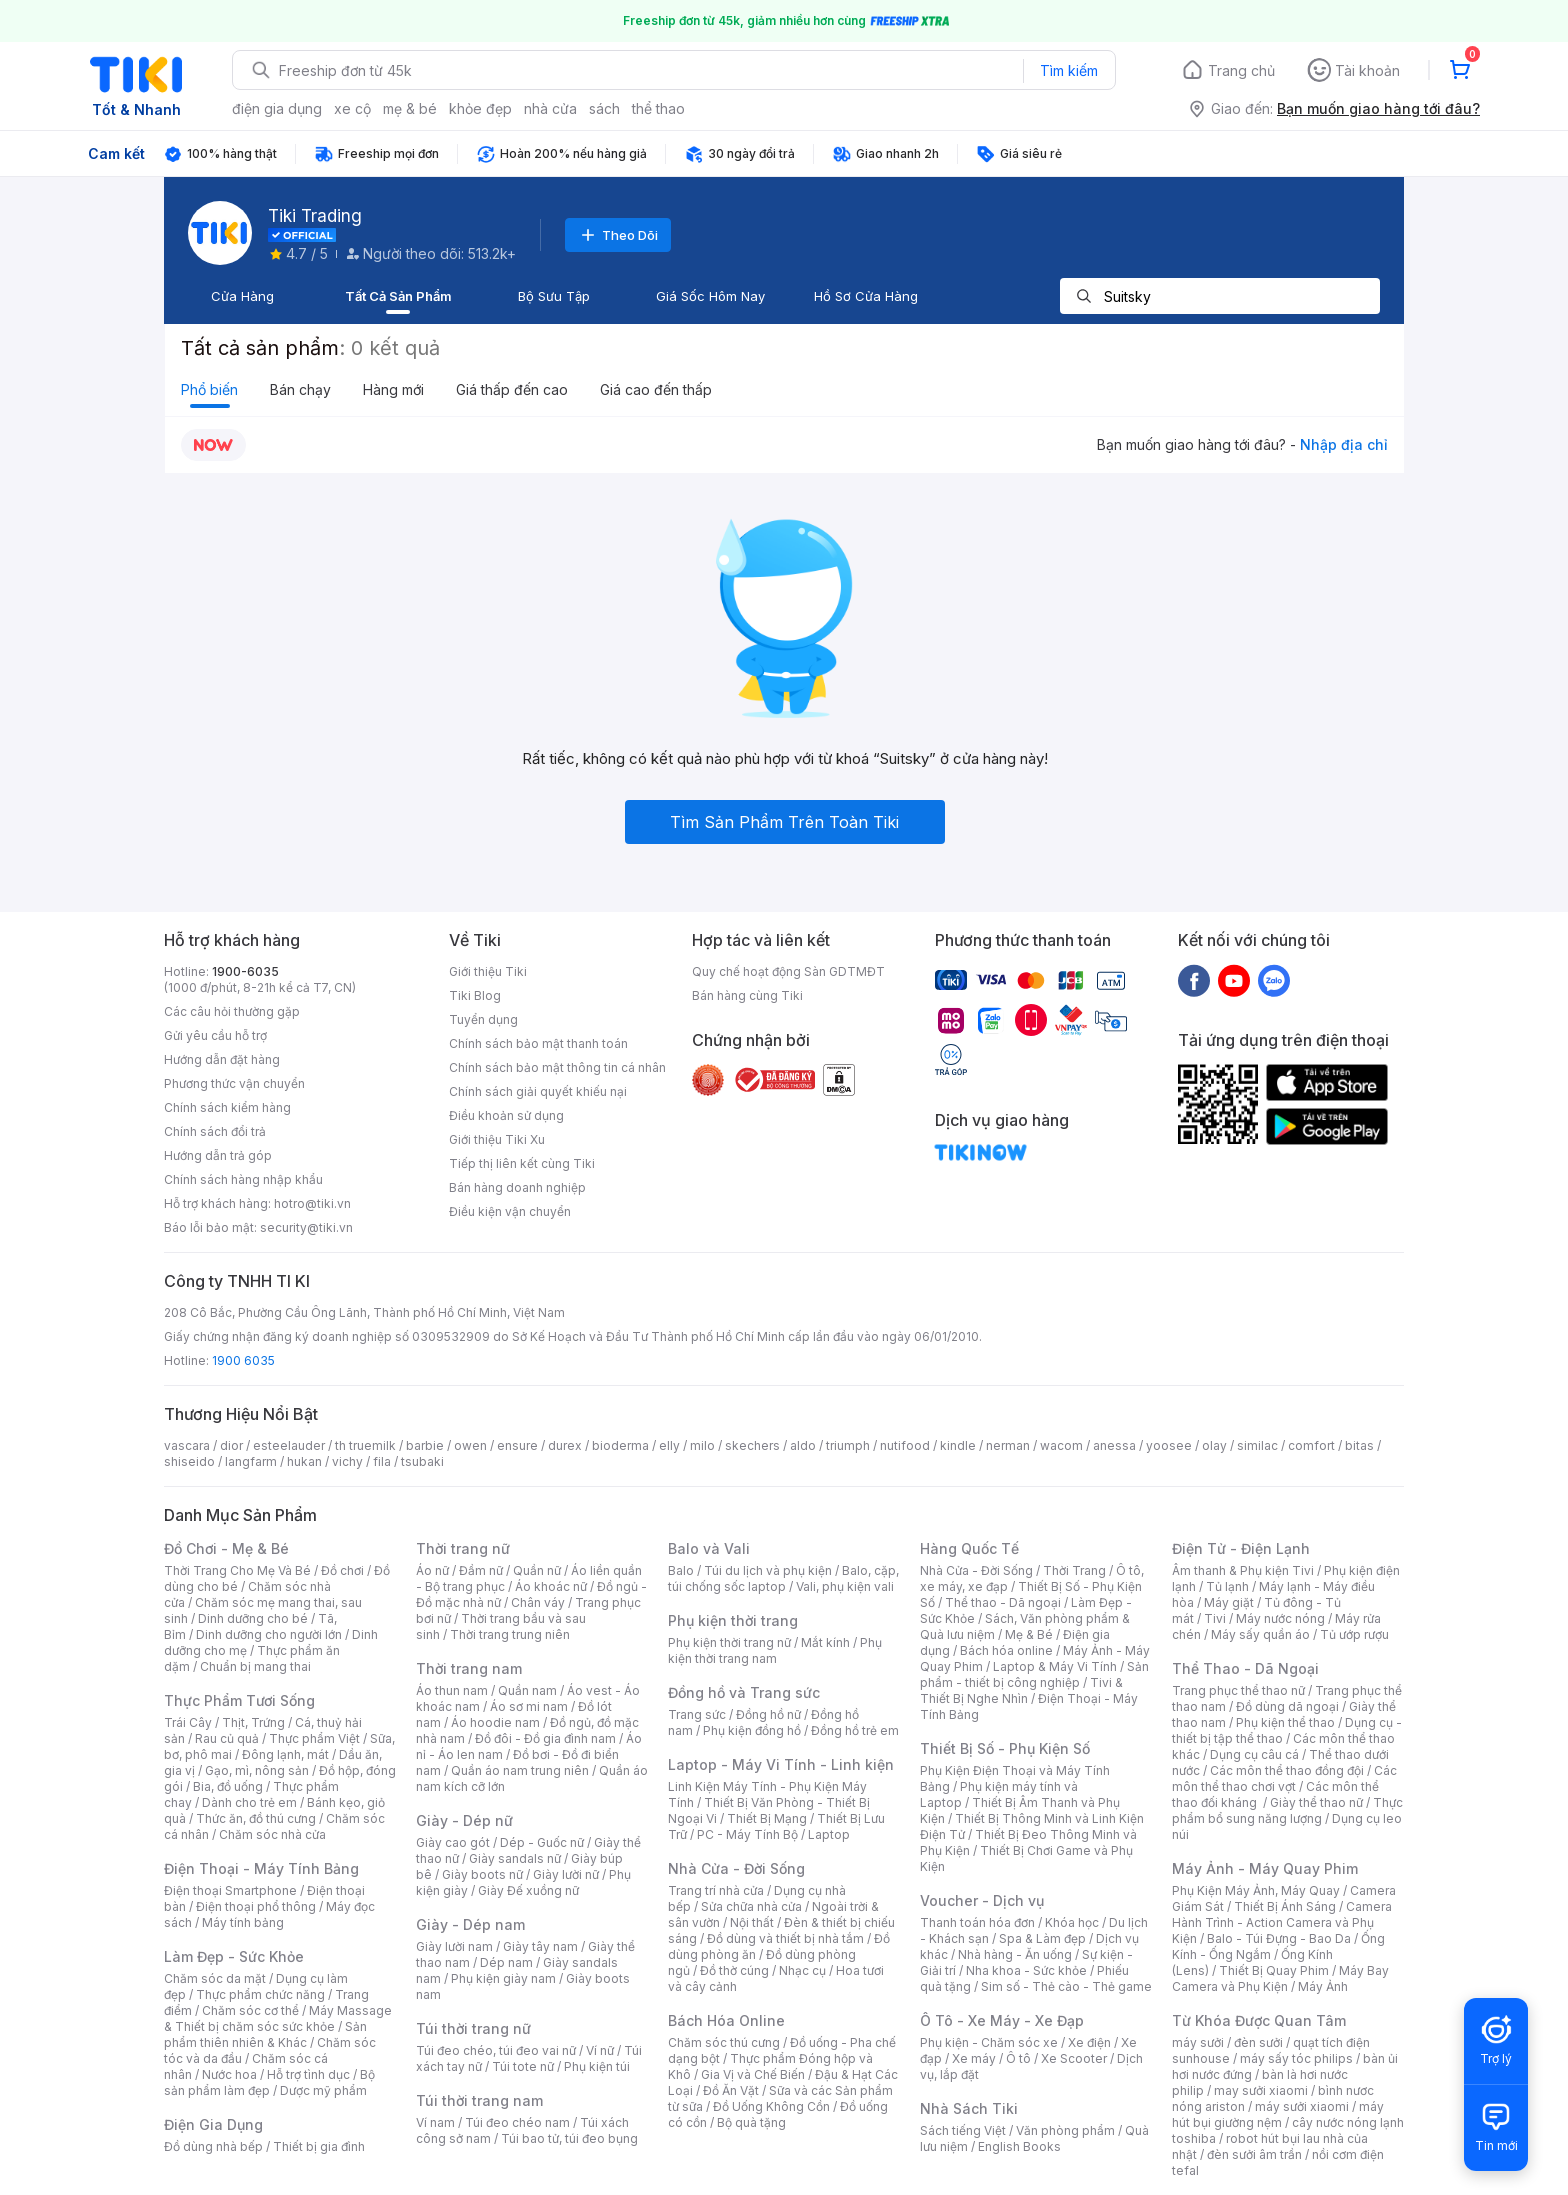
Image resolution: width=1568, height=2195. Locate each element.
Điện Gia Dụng (213, 2124)
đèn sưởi (1258, 2042)
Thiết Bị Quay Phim (1274, 1970)
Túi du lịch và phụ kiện (768, 1570)
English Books (1019, 2146)
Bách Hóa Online (726, 2020)
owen (470, 1445)
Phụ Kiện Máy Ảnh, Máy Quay (1256, 1890)
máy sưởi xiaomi (1302, 2106)
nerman (1008, 1445)
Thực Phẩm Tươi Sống (239, 1700)
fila (382, 1461)
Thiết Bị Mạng (767, 1818)
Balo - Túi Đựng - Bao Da (1279, 1938)
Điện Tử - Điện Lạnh (1241, 1548)
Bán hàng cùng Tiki (747, 995)
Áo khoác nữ (551, 1586)
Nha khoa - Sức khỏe (1026, 1970)
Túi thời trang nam (479, 2100)
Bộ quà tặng (751, 2122)
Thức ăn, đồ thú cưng (256, 1818)
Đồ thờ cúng (734, 1970)
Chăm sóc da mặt (215, 1978)
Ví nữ (600, 2050)
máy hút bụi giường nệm (1278, 2114)
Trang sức (697, 1714)
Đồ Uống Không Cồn (771, 2106)
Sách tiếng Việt (963, 2130)
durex (565, 1445)
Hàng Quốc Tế (969, 1548)
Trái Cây (188, 1722)
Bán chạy (300, 389)
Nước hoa (229, 2074)
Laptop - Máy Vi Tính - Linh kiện (781, 1764)
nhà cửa (550, 108)
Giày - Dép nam (470, 1924)
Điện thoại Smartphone (230, 1890)
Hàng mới (393, 389)
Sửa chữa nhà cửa (751, 1906)
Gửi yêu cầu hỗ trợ (215, 1035)
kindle (958, 1445)
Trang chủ (1241, 70)
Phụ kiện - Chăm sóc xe (989, 2042)
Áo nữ (432, 1570)
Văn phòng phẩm (1065, 2130)
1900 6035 (243, 1360)
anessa (1114, 1445)
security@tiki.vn (306, 1227)
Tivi (1215, 1618)
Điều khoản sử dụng (506, 1115)
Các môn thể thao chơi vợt (1284, 1778)
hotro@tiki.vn (312, 1203)
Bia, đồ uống (228, 1786)
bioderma (620, 1445)
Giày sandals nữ (515, 1858)
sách (604, 108)
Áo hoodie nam (495, 1722)
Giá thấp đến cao (512, 389)
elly (669, 1445)
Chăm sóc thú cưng (724, 2042)
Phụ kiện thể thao (1285, 1722)
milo (702, 1445)
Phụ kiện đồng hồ (752, 1730)
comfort (1311, 1445)
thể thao (658, 108)
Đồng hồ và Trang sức (744, 1692)
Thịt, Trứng (253, 1722)
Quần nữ (537, 1570)
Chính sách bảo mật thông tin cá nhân (557, 1067)
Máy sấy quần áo (1260, 1634)
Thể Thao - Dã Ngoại (1245, 1668)
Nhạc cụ (802, 1970)
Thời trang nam (469, 1668)
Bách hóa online (1006, 1650)
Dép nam (506, 1962)
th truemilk (365, 1445)
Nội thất (752, 1922)
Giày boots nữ (482, 1874)
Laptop (829, 1834)
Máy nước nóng (1280, 1618)
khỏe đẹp (480, 108)
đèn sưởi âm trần (1254, 2154)
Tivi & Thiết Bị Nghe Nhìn (1021, 1690)
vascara (187, 1445)
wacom (1061, 1445)
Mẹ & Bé (1029, 1634)
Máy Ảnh (1323, 1986)
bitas (1359, 1445)
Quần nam (527, 1690)
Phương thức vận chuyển (234, 1083)
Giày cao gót (453, 1842)
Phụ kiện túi (597, 2066)
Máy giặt (1229, 1602)
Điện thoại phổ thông (256, 1906)
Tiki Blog (475, 995)
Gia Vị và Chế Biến (753, 2074)
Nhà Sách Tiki (969, 2108)
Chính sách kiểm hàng (227, 1107)
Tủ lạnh (1227, 1586)
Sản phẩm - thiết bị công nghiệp (1034, 1674)
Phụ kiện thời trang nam (775, 1650)
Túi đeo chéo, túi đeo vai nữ (496, 2050)
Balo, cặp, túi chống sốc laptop (783, 1578)
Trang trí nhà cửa (716, 1890)
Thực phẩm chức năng (260, 1994)
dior (231, 1445)
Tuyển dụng (483, 1019)
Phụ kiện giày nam (503, 1978)
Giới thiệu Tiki (488, 971)
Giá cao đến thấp (656, 389)
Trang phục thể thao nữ (1238, 1690)
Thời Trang (1074, 1570)
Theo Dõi (618, 235)
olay (1214, 1445)
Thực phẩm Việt (314, 1738)
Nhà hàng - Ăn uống (1015, 1954)
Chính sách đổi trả (215, 1131)
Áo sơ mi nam (529, 1706)
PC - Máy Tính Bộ (747, 1834)
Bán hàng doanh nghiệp (517, 1187)
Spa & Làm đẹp (1042, 1938)
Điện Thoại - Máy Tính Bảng (261, 1868)
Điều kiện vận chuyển (510, 1211)
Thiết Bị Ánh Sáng (1285, 1906)
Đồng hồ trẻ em (855, 1730)
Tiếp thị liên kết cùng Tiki (522, 1163)
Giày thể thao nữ (1316, 1802)
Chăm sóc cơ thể (250, 2010)
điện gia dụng (277, 108)
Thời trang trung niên (510, 1634)
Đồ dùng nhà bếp (213, 2146)
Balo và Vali (709, 1548)
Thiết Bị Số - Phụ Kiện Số (1005, 1748)
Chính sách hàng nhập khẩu (243, 1179)
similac (1257, 1445)
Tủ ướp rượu (1354, 1634)
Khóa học (1072, 1922)
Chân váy (538, 1602)
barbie (425, 1445)
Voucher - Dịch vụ (982, 1900)
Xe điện (1089, 2042)
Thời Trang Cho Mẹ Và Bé (237, 1570)
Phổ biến (209, 389)
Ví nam (435, 2122)
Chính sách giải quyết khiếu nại (538, 1091)
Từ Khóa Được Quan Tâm (1259, 2020)
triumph (848, 1445)
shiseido (189, 1461)
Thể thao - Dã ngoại (1003, 1602)
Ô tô (1018, 2058)
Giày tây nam (540, 1946)
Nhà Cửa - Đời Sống (736, 1868)
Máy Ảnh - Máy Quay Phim (1265, 1868)
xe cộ (352, 108)
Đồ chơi (342, 1570)
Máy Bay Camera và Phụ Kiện (1280, 1978)
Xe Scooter (1074, 2058)
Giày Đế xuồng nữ (528, 1890)
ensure (517, 1445)
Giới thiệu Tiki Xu (497, 1139)
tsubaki (422, 1461)
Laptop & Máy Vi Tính (1055, 1666)
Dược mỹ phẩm (323, 2090)
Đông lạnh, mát (285, 1754)
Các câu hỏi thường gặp (232, 1011)
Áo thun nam (452, 1690)
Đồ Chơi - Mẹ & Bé (226, 1548)
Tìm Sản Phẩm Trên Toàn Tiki (784, 822)
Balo (681, 1570)
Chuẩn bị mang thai (255, 1666)
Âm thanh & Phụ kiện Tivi (1243, 1570)
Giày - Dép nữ (464, 1820)
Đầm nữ (481, 1570)
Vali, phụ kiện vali (845, 1586)
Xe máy (974, 2058)
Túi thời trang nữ (473, 2028)
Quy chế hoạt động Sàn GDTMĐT (788, 971)
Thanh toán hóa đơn (977, 1922)
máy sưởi (1198, 2042)
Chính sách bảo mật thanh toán (538, 1043)
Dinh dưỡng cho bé (253, 1618)
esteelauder (289, 1445)
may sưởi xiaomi (1261, 2090)
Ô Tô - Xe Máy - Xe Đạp (1002, 2020)
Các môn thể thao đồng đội (1287, 1770)
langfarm (251, 1461)
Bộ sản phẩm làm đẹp (269, 2082)
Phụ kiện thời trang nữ (729, 1642)
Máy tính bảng (243, 1922)
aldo (803, 1445)
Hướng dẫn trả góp (218, 1155)
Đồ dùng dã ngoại (1287, 1706)
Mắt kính (825, 1642)
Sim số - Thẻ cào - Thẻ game (1066, 1986)
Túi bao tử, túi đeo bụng (569, 2138)
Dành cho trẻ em (249, 1802)
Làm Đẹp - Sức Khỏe (234, 1956)
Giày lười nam (454, 1946)
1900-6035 (245, 971)
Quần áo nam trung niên (520, 1770)
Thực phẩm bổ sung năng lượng (1287, 1810)
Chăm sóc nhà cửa (272, 1834)
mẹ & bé (410, 108)
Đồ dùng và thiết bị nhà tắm (785, 1938)
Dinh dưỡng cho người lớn (269, 1634)
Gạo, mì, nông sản (257, 1770)
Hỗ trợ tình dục (308, 2074)
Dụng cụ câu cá (1254, 1754)
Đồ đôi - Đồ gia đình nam (545, 1738)
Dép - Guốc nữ (542, 1842)
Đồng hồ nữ (768, 1714)
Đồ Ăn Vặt (731, 2090)
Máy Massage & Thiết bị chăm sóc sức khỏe (278, 2018)
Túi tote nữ (523, 2066)
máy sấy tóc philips (1296, 2058)
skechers (752, 1445)
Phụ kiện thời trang (733, 1620)
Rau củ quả (227, 1738)
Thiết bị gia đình (319, 2146)
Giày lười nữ (566, 1874)
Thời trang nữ (463, 1548)
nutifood (905, 1445)
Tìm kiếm (1069, 70)
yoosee (1169, 1445)
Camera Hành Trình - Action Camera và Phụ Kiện (1282, 1922)
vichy (347, 1461)
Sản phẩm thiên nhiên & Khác (265, 2034)
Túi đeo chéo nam (517, 2122)
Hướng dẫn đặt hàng (222, 1059)
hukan (304, 1461)
